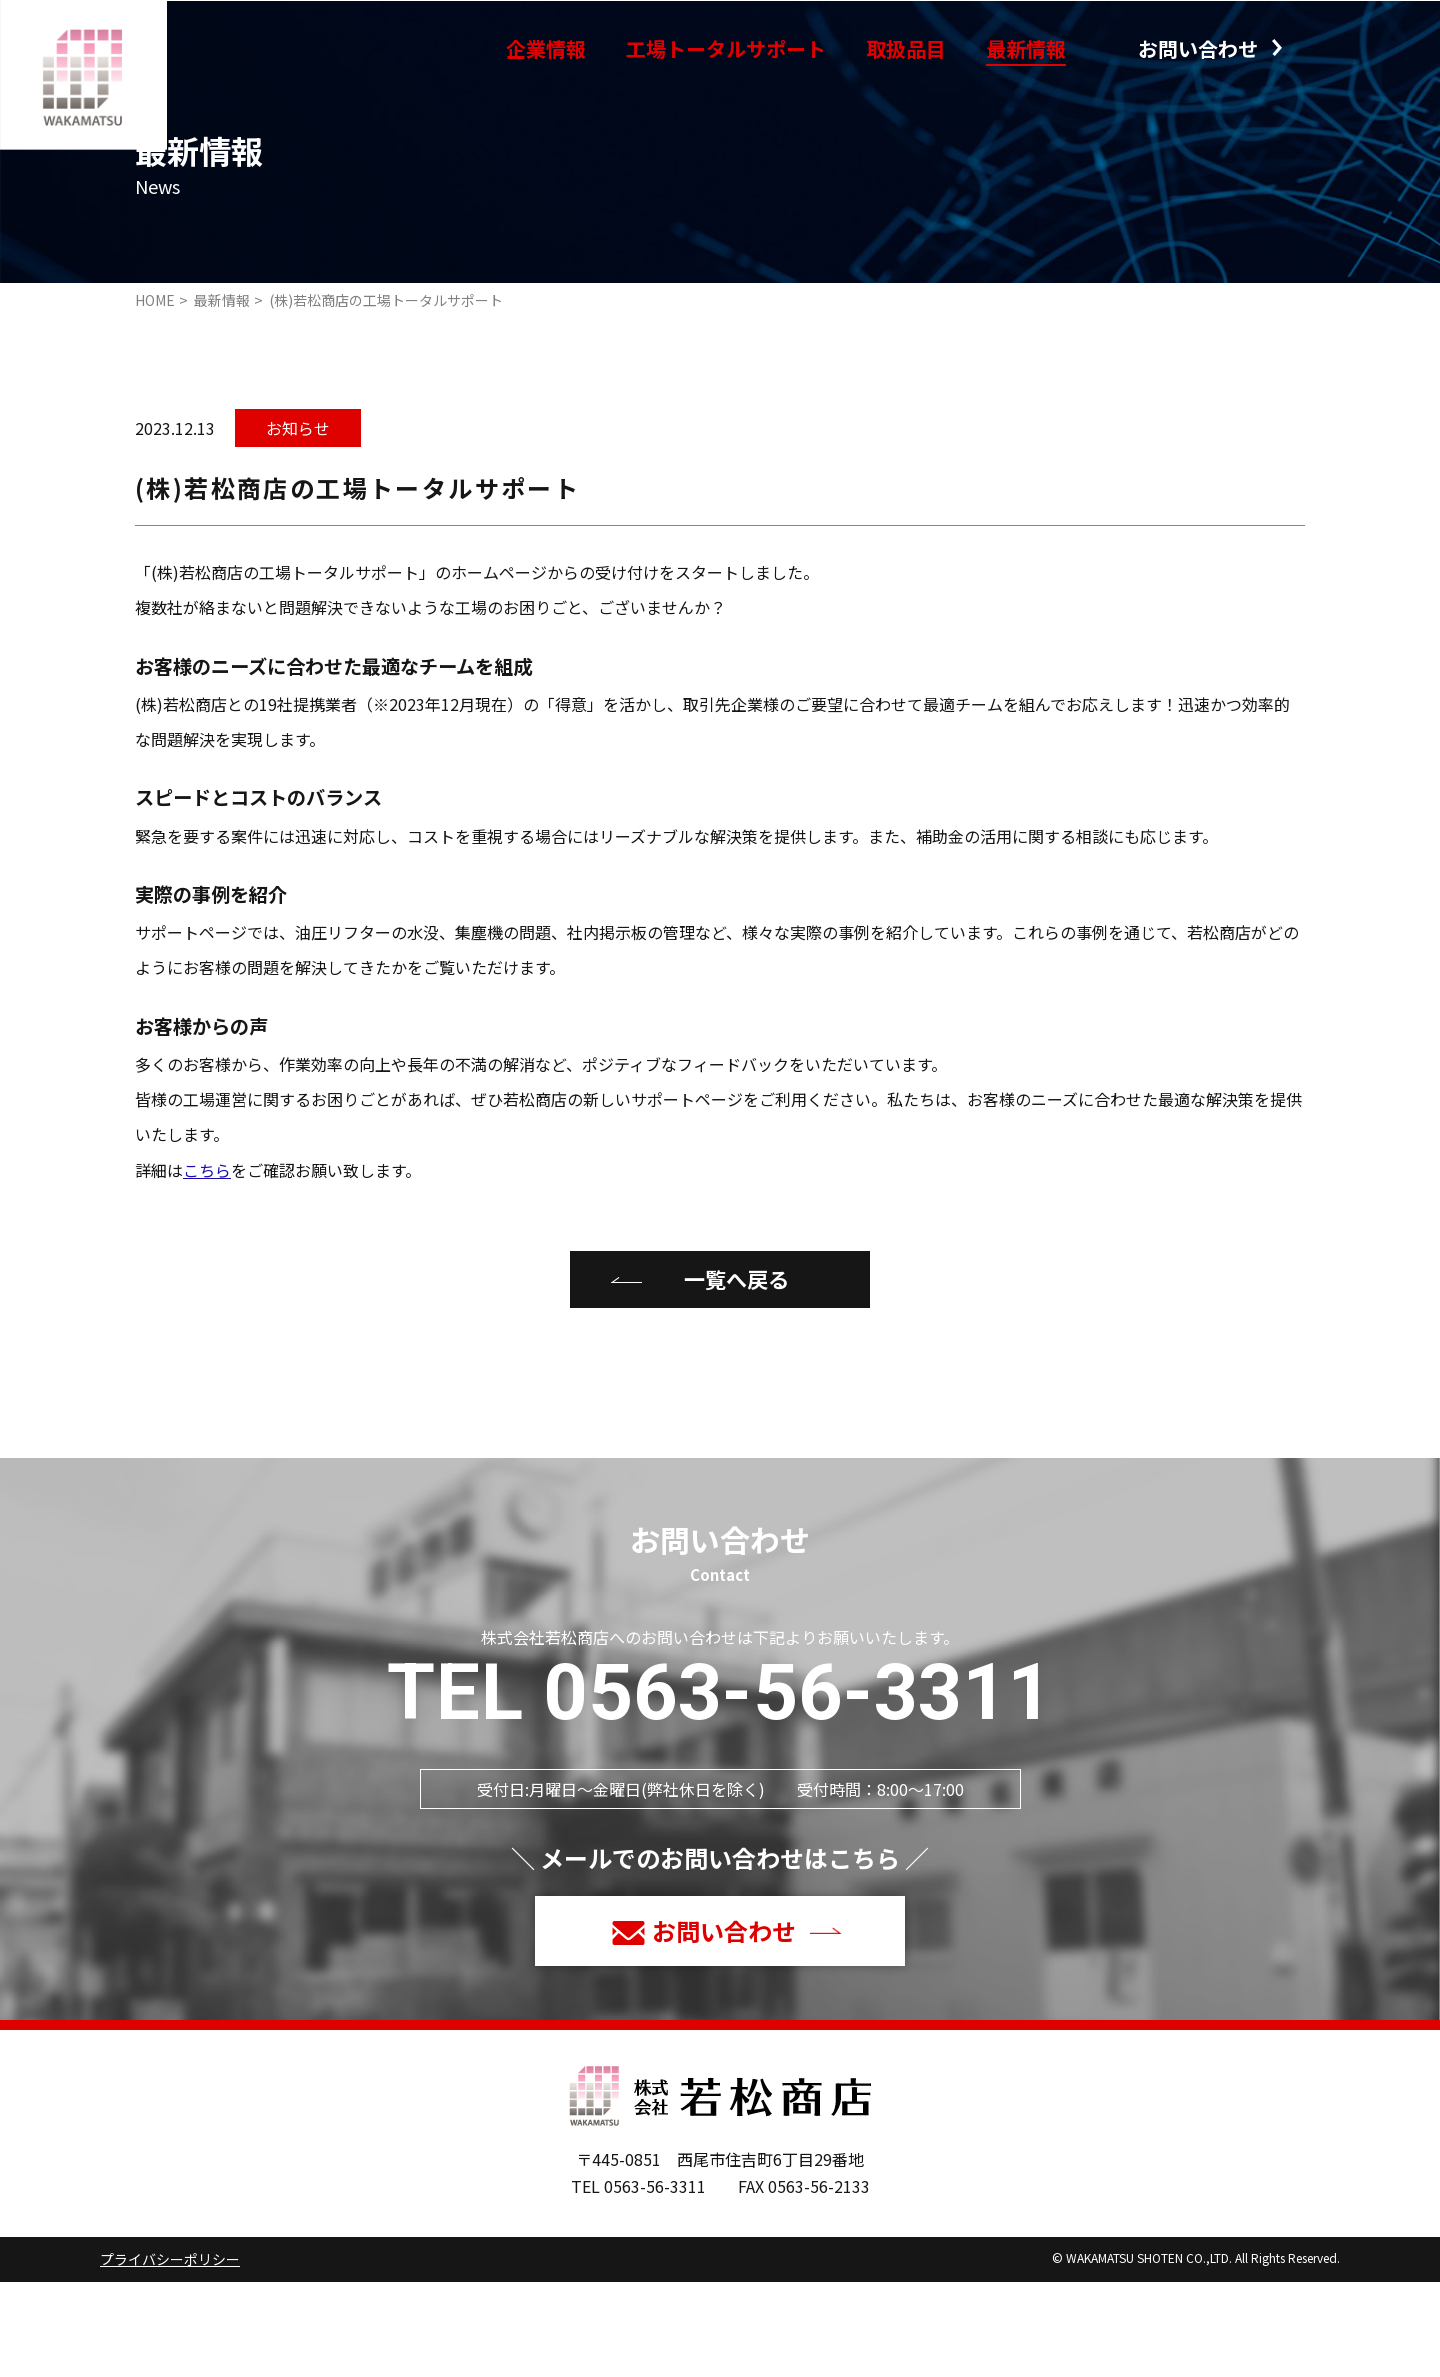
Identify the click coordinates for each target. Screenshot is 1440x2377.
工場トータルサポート (726, 48)
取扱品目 (906, 48)
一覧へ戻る (736, 1375)
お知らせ (298, 523)
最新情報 (1026, 48)
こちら (207, 1265)
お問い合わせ (1198, 48)
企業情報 (546, 48)
